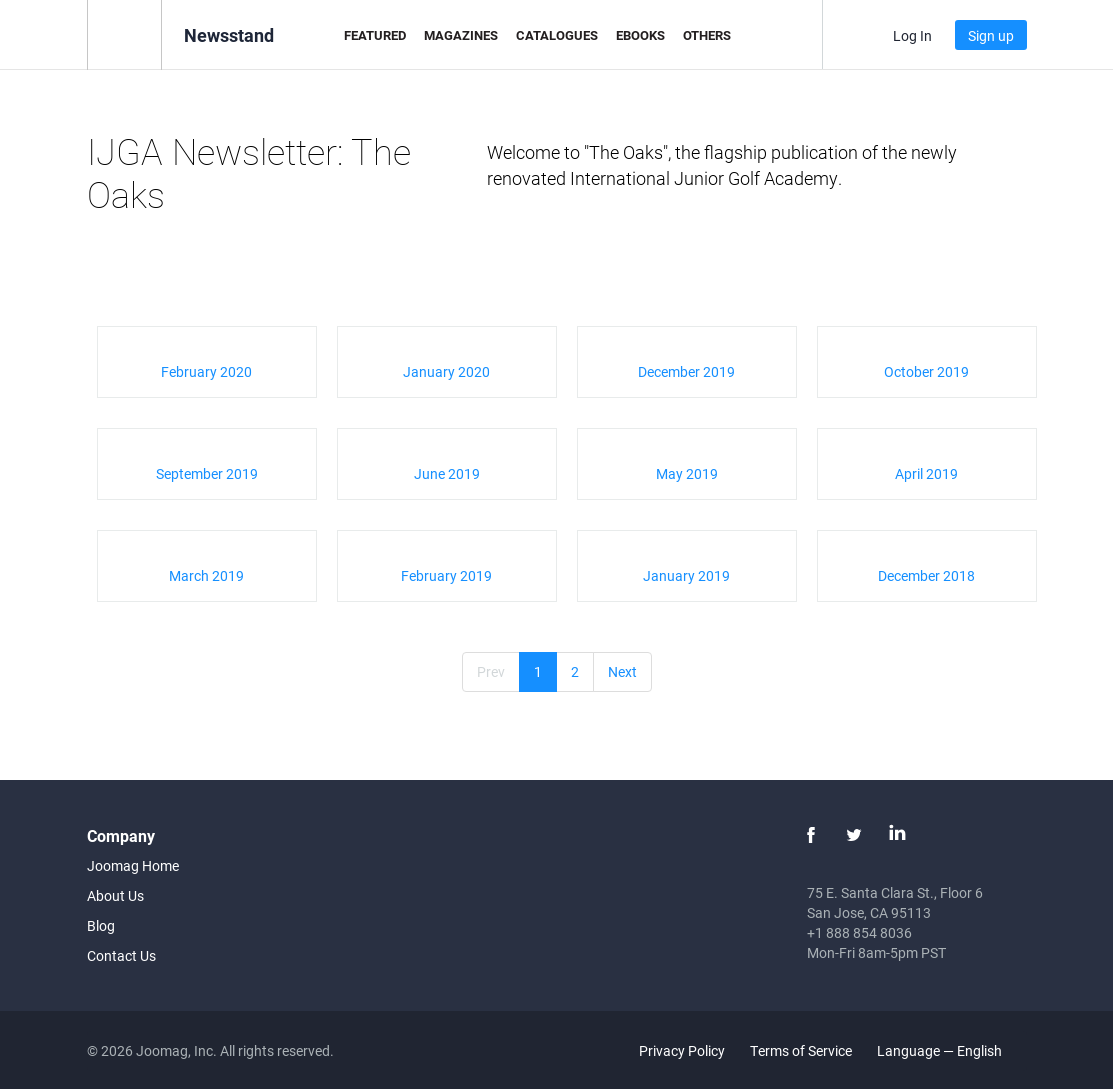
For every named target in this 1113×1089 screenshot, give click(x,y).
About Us (115, 895)
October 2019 (926, 371)
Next (622, 671)
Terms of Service (801, 1050)
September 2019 (207, 473)
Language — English (951, 1050)
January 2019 (686, 575)
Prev (491, 671)
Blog (101, 925)
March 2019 (206, 575)
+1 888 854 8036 (859, 932)
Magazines (461, 35)
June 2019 (447, 473)
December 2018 (926, 575)
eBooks (640, 35)
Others (707, 35)
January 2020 (446, 371)
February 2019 (446, 575)
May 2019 (687, 473)
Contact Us (121, 955)
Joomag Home (133, 865)
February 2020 (206, 371)
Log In (912, 35)
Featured (375, 35)
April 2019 (926, 473)
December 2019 (686, 371)
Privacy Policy (682, 1050)
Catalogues (557, 35)
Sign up (991, 35)
